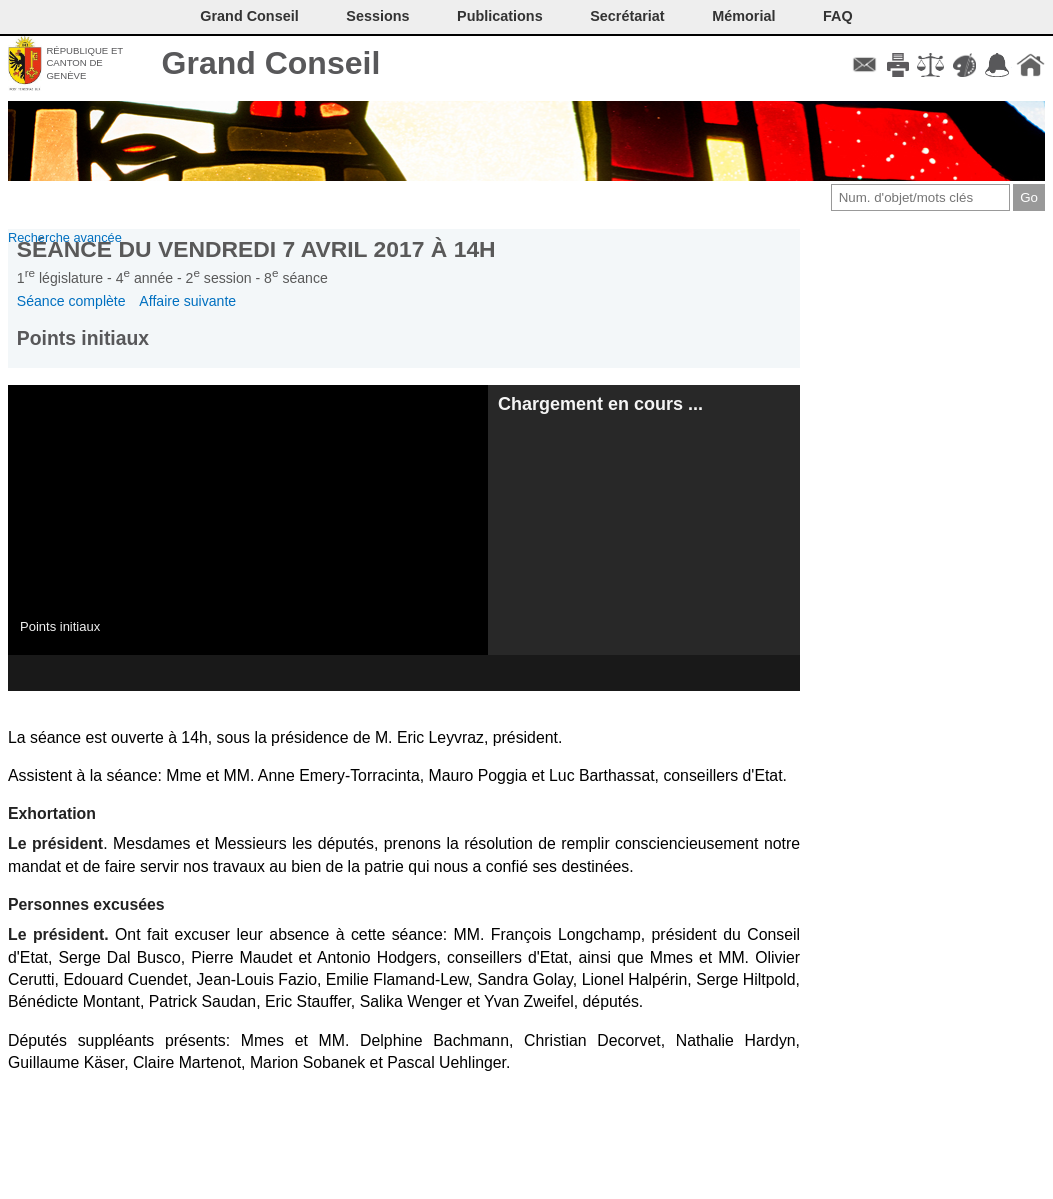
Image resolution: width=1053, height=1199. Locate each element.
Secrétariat (627, 16)
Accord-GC (997, 65)
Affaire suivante (187, 301)
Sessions (377, 16)
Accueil (1030, 65)
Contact (864, 65)
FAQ (838, 16)
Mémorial (743, 16)
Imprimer (897, 65)
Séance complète (71, 301)
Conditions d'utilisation (930, 65)
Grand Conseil (271, 63)
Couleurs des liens (964, 65)
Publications (500, 16)
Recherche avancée (65, 237)
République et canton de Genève (84, 63)
